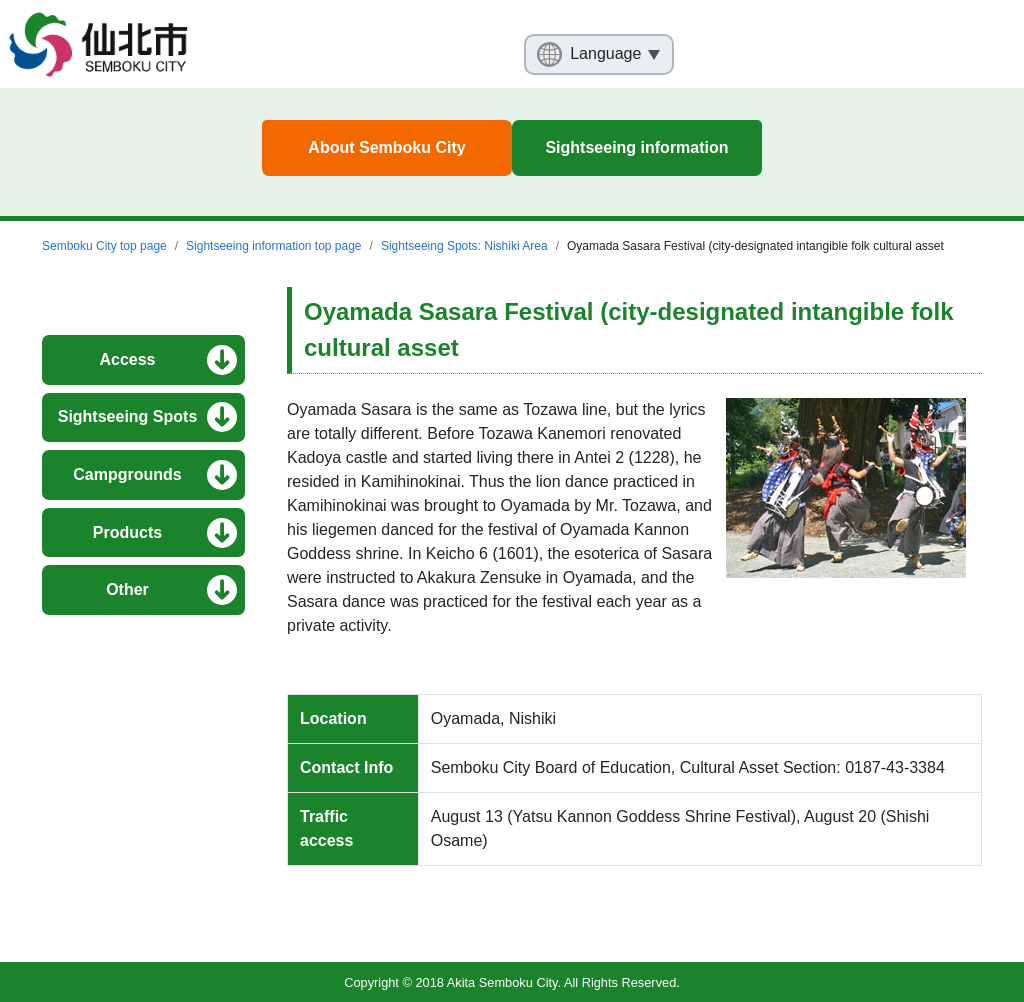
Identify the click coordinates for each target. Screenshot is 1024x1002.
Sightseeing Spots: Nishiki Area (464, 246)
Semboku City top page (104, 246)
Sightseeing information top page (273, 246)
